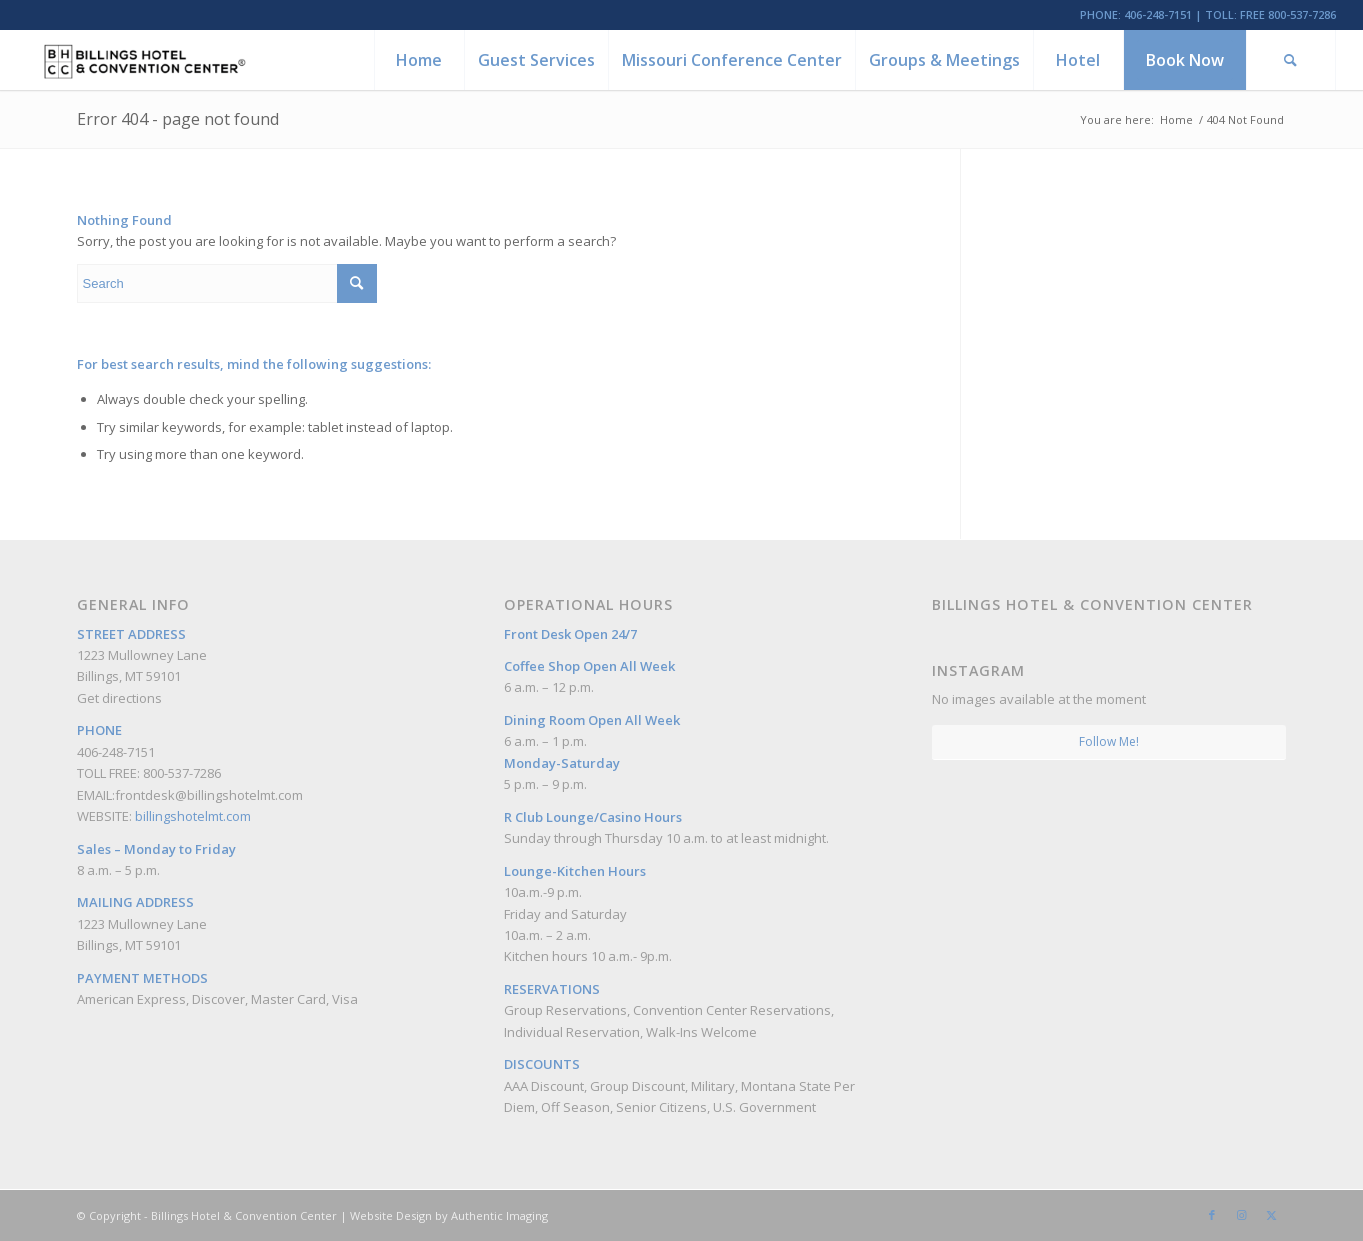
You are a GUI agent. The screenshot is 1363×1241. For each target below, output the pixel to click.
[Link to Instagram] (1242, 1215)
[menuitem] (419, 60)
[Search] (1291, 60)
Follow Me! (1109, 741)
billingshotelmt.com (193, 816)
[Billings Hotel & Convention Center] (144, 60)
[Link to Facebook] (1212, 1215)
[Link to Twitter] (1272, 1215)
